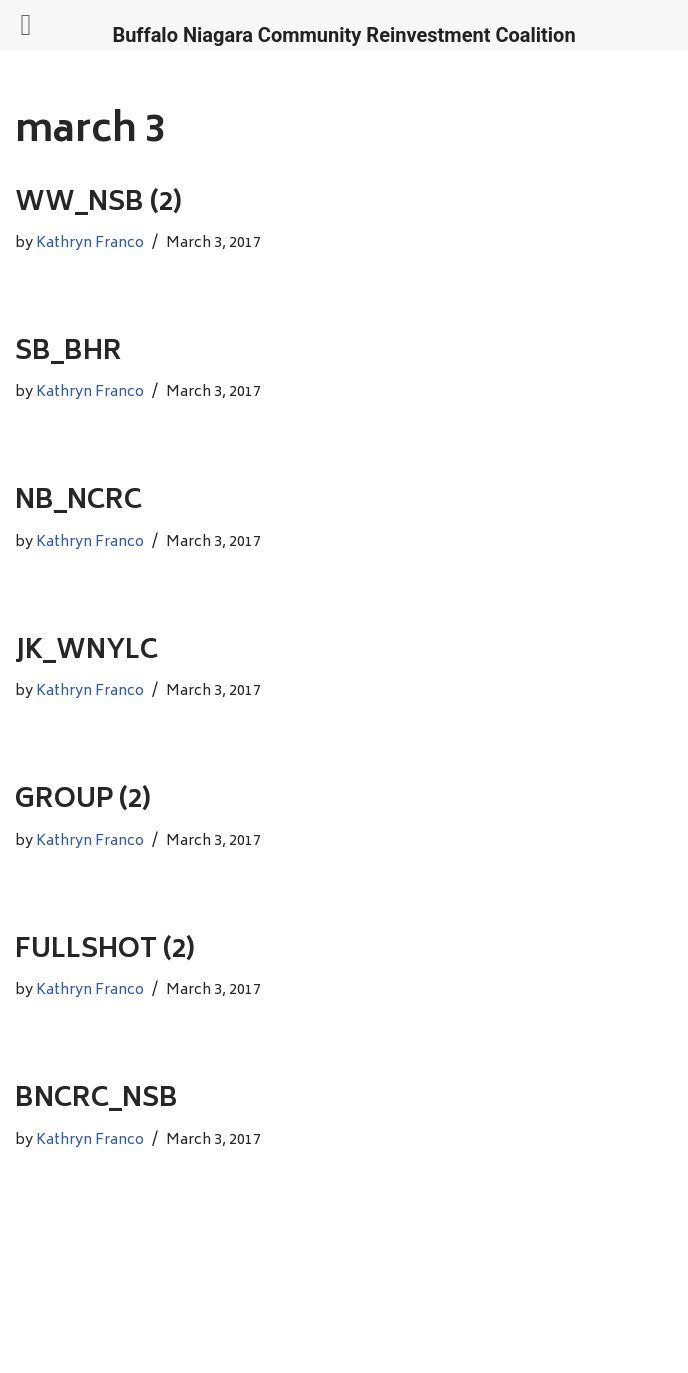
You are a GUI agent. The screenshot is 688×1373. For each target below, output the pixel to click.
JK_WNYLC (86, 652)
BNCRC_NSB (96, 1100)
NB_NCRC (78, 502)
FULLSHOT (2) (105, 951)
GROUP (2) (83, 801)
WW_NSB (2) (98, 204)
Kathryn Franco (90, 243)
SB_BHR (68, 353)
